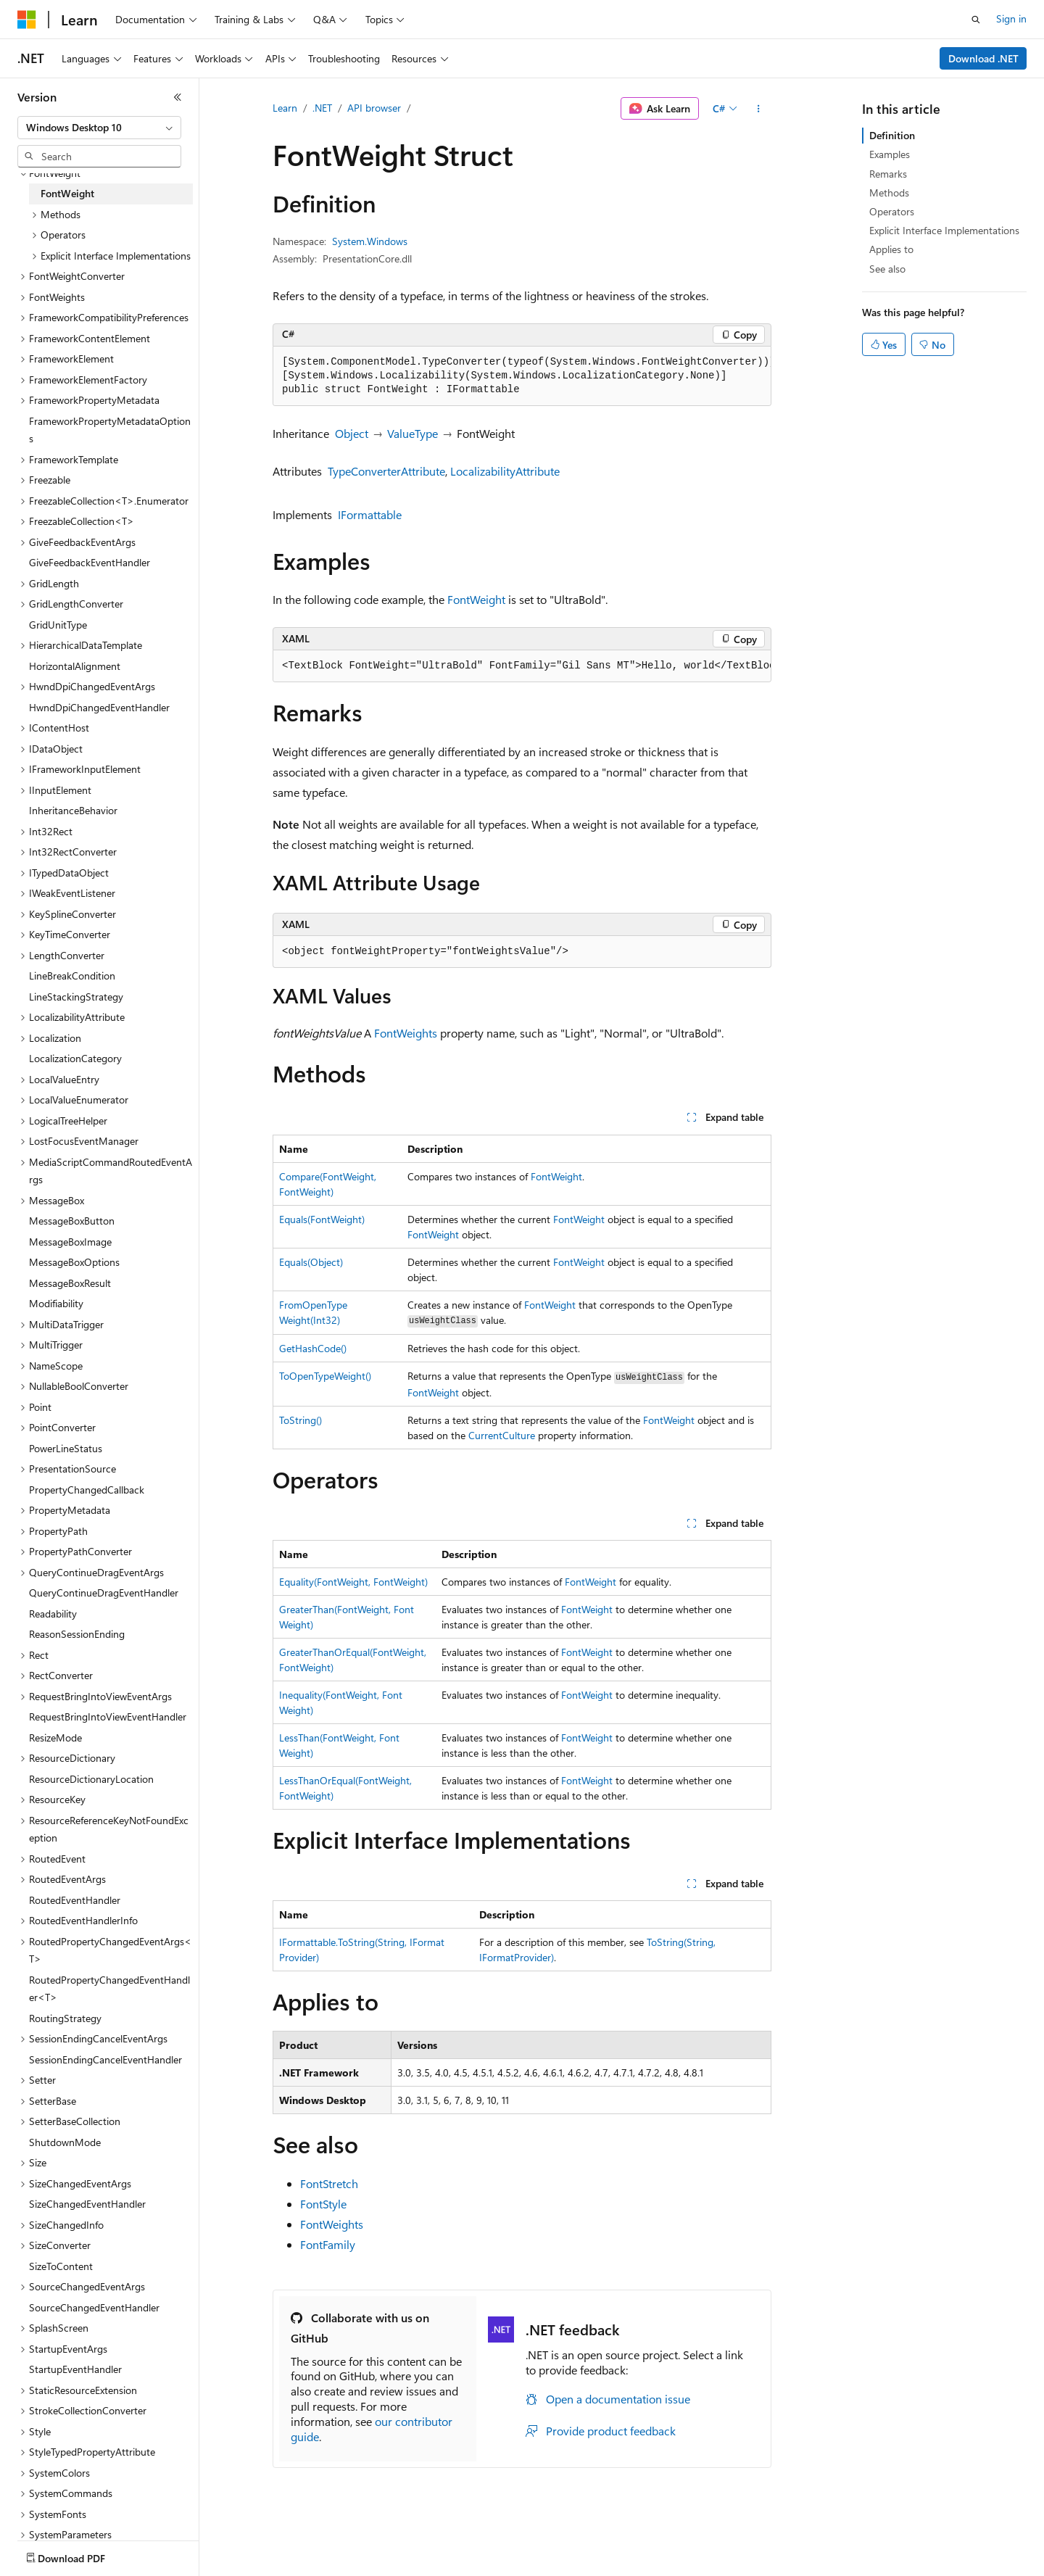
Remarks (888, 174)
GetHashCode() (313, 1348)
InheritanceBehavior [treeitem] (73, 810)
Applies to (891, 249)
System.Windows (369, 241)
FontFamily (327, 2244)
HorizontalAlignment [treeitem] (74, 666)
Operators (891, 211)
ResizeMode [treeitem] (55, 1737)
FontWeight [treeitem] (67, 193)
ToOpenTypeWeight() (325, 1376)
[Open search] (975, 20)
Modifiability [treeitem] (56, 1303)
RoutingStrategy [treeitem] (65, 2018)
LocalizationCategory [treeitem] (75, 1058)
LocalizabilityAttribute (505, 471)
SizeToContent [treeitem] (61, 2266)
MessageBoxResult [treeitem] (70, 1283)
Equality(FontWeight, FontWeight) (353, 1582)
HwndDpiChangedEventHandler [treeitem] (99, 707)
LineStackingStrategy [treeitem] (76, 996)
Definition (892, 135)
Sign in (1011, 18)
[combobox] (99, 127)
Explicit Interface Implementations (944, 230)
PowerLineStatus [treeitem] (65, 1448)
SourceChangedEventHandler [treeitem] (94, 2307)
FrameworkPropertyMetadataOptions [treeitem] (110, 430)
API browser (374, 108)
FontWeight (476, 599)
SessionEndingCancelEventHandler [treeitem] (105, 2059)
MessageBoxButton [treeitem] (72, 1220)
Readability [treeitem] (53, 1613)
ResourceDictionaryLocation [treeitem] (91, 1779)
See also (887, 269)
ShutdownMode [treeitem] (65, 2142)
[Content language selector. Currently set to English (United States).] (83, 2549)
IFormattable (370, 514)
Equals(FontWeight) (322, 1219)
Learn (285, 108)
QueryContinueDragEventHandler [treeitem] (103, 1592)
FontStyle (323, 2203)
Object (351, 433)
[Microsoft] (26, 19)
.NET (322, 108)
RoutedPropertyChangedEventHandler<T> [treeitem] (109, 1989)
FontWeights (405, 1032)
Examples (889, 154)
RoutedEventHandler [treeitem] (74, 1900)
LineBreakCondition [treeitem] (72, 975)
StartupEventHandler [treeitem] (75, 2369)
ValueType (412, 433)
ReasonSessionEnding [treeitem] (77, 1634)
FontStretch (329, 2183)
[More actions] (758, 108)
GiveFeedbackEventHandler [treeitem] (89, 562)
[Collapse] (177, 97)
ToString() (300, 1420)
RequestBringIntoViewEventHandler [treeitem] (107, 1716)
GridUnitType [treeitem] (58, 624)
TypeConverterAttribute (386, 471)
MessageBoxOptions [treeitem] (74, 1262)
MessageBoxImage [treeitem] (70, 1241)
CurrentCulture (501, 1435)
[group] (522, 376)
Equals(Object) (311, 1262)
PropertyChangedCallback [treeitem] (86, 1489)
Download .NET (983, 58)
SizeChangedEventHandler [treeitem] (87, 2204)
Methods (889, 192)
